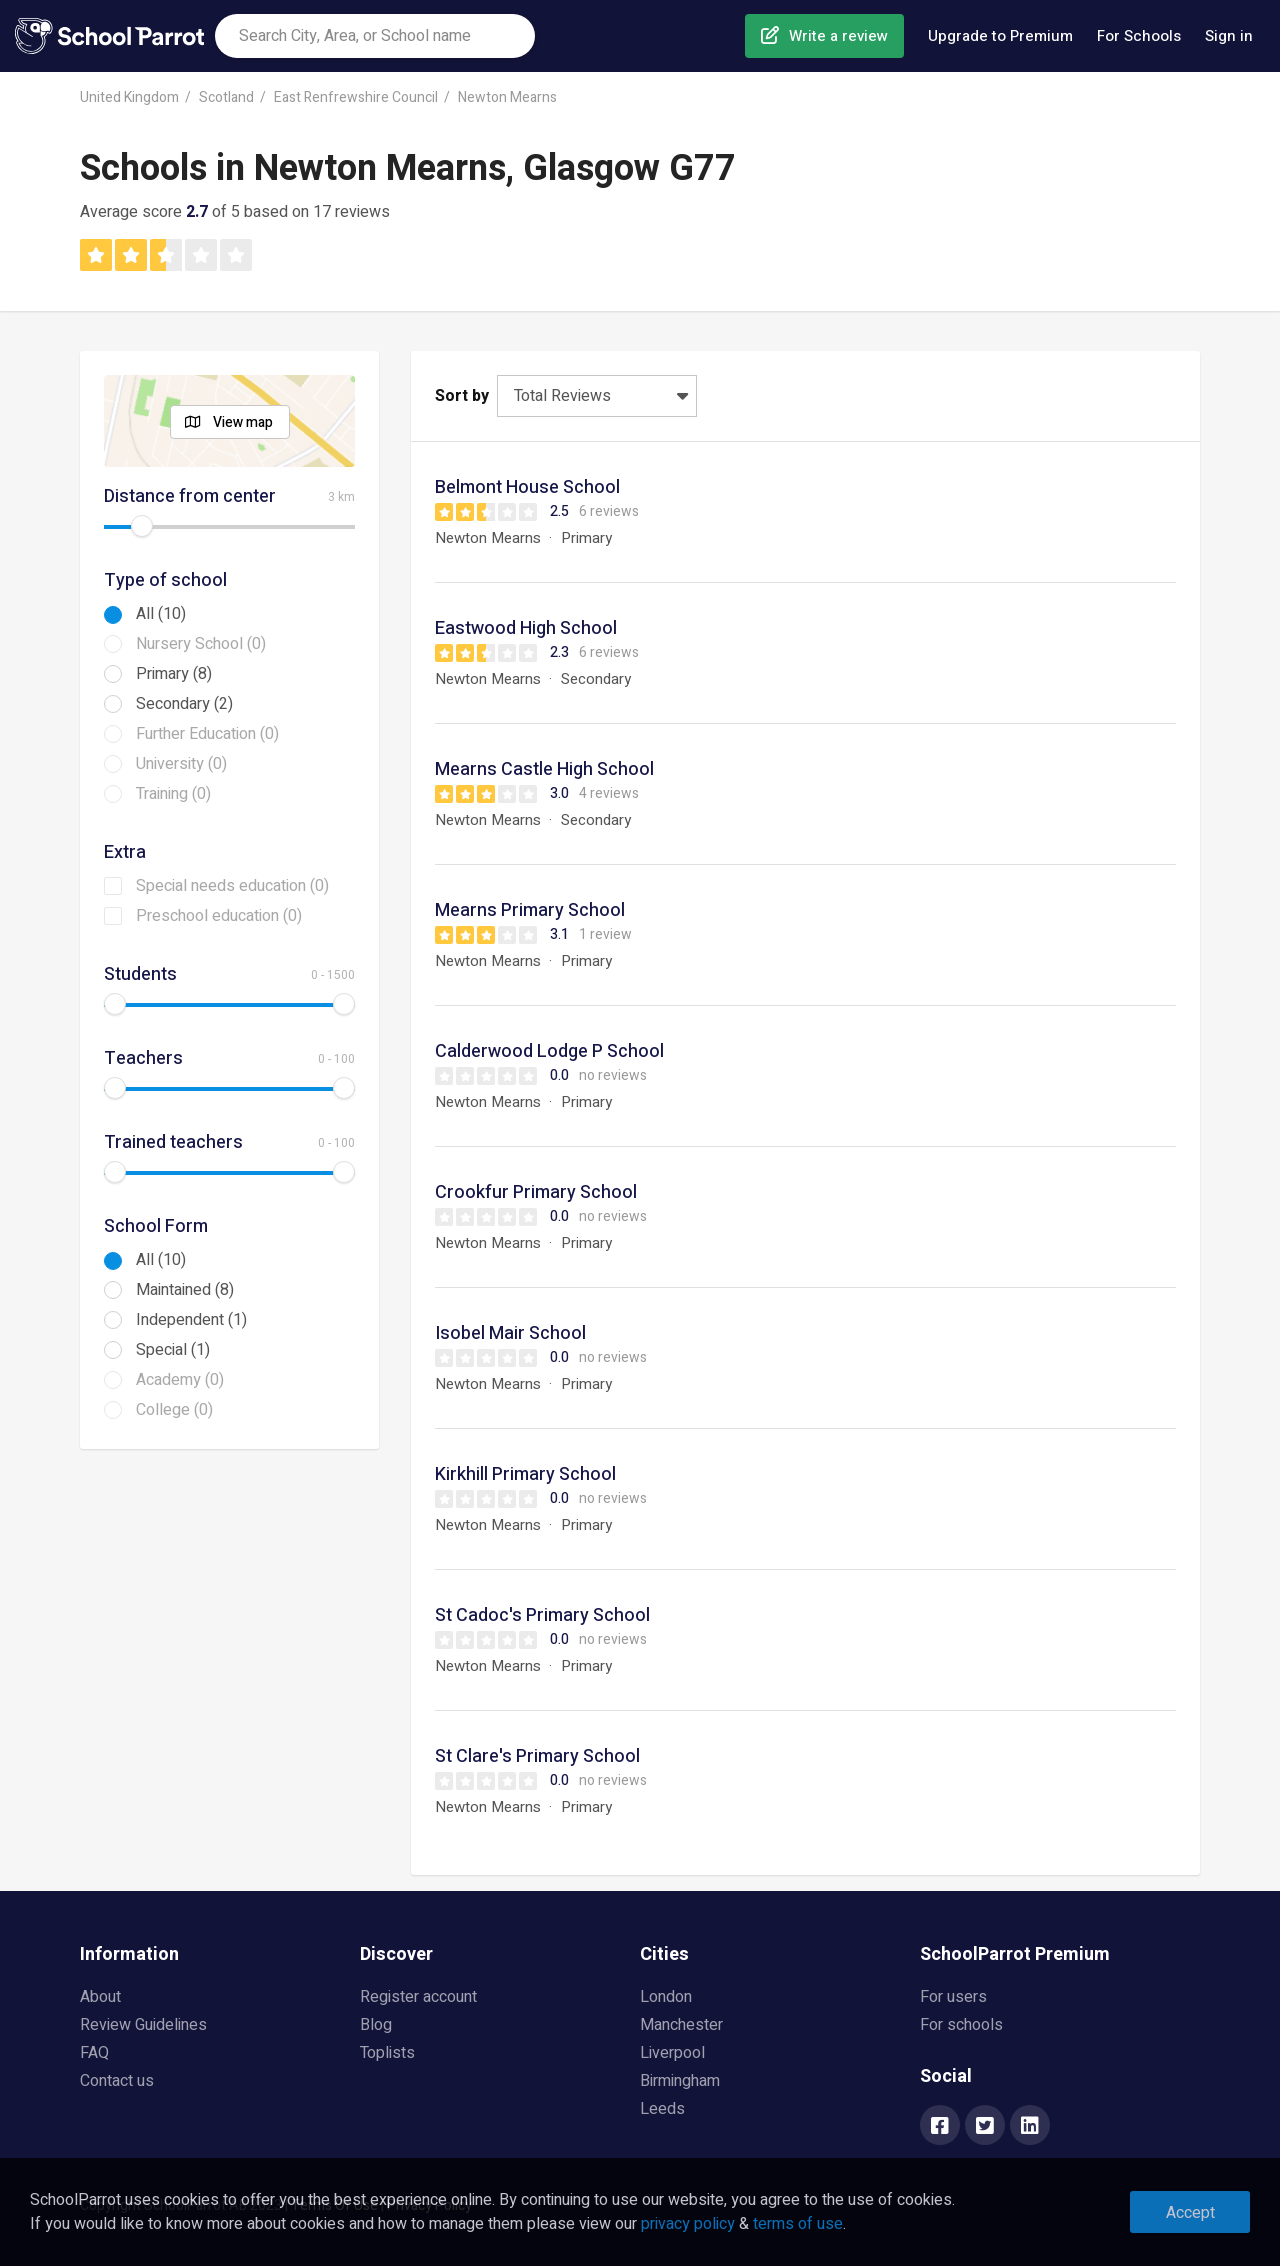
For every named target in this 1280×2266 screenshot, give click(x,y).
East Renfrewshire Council (356, 97)
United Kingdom (129, 97)
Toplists (387, 2053)
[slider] (142, 526)
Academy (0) (180, 1380)
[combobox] (375, 36)
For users (953, 1997)
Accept (1190, 2213)
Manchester (681, 2025)
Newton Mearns (507, 97)
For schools (961, 2025)
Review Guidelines (143, 2025)
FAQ (94, 2053)
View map (243, 422)
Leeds (662, 2109)
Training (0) (173, 794)
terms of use (798, 2224)
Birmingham (680, 2081)
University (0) (181, 764)
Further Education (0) (207, 734)
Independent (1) (191, 1320)
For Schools (1139, 36)
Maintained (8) (185, 1290)
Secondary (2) (184, 704)
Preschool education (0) (219, 916)
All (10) (161, 614)
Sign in (1229, 36)
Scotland (226, 97)
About (100, 1997)
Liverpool (672, 2053)
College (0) (174, 1410)
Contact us (117, 2081)
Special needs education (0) (232, 886)
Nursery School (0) (201, 644)
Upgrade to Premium (1000, 36)
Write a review (838, 36)
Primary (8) (174, 674)
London (666, 1997)
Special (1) (173, 1350)
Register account (418, 1997)
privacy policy (688, 2224)
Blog (376, 2025)
